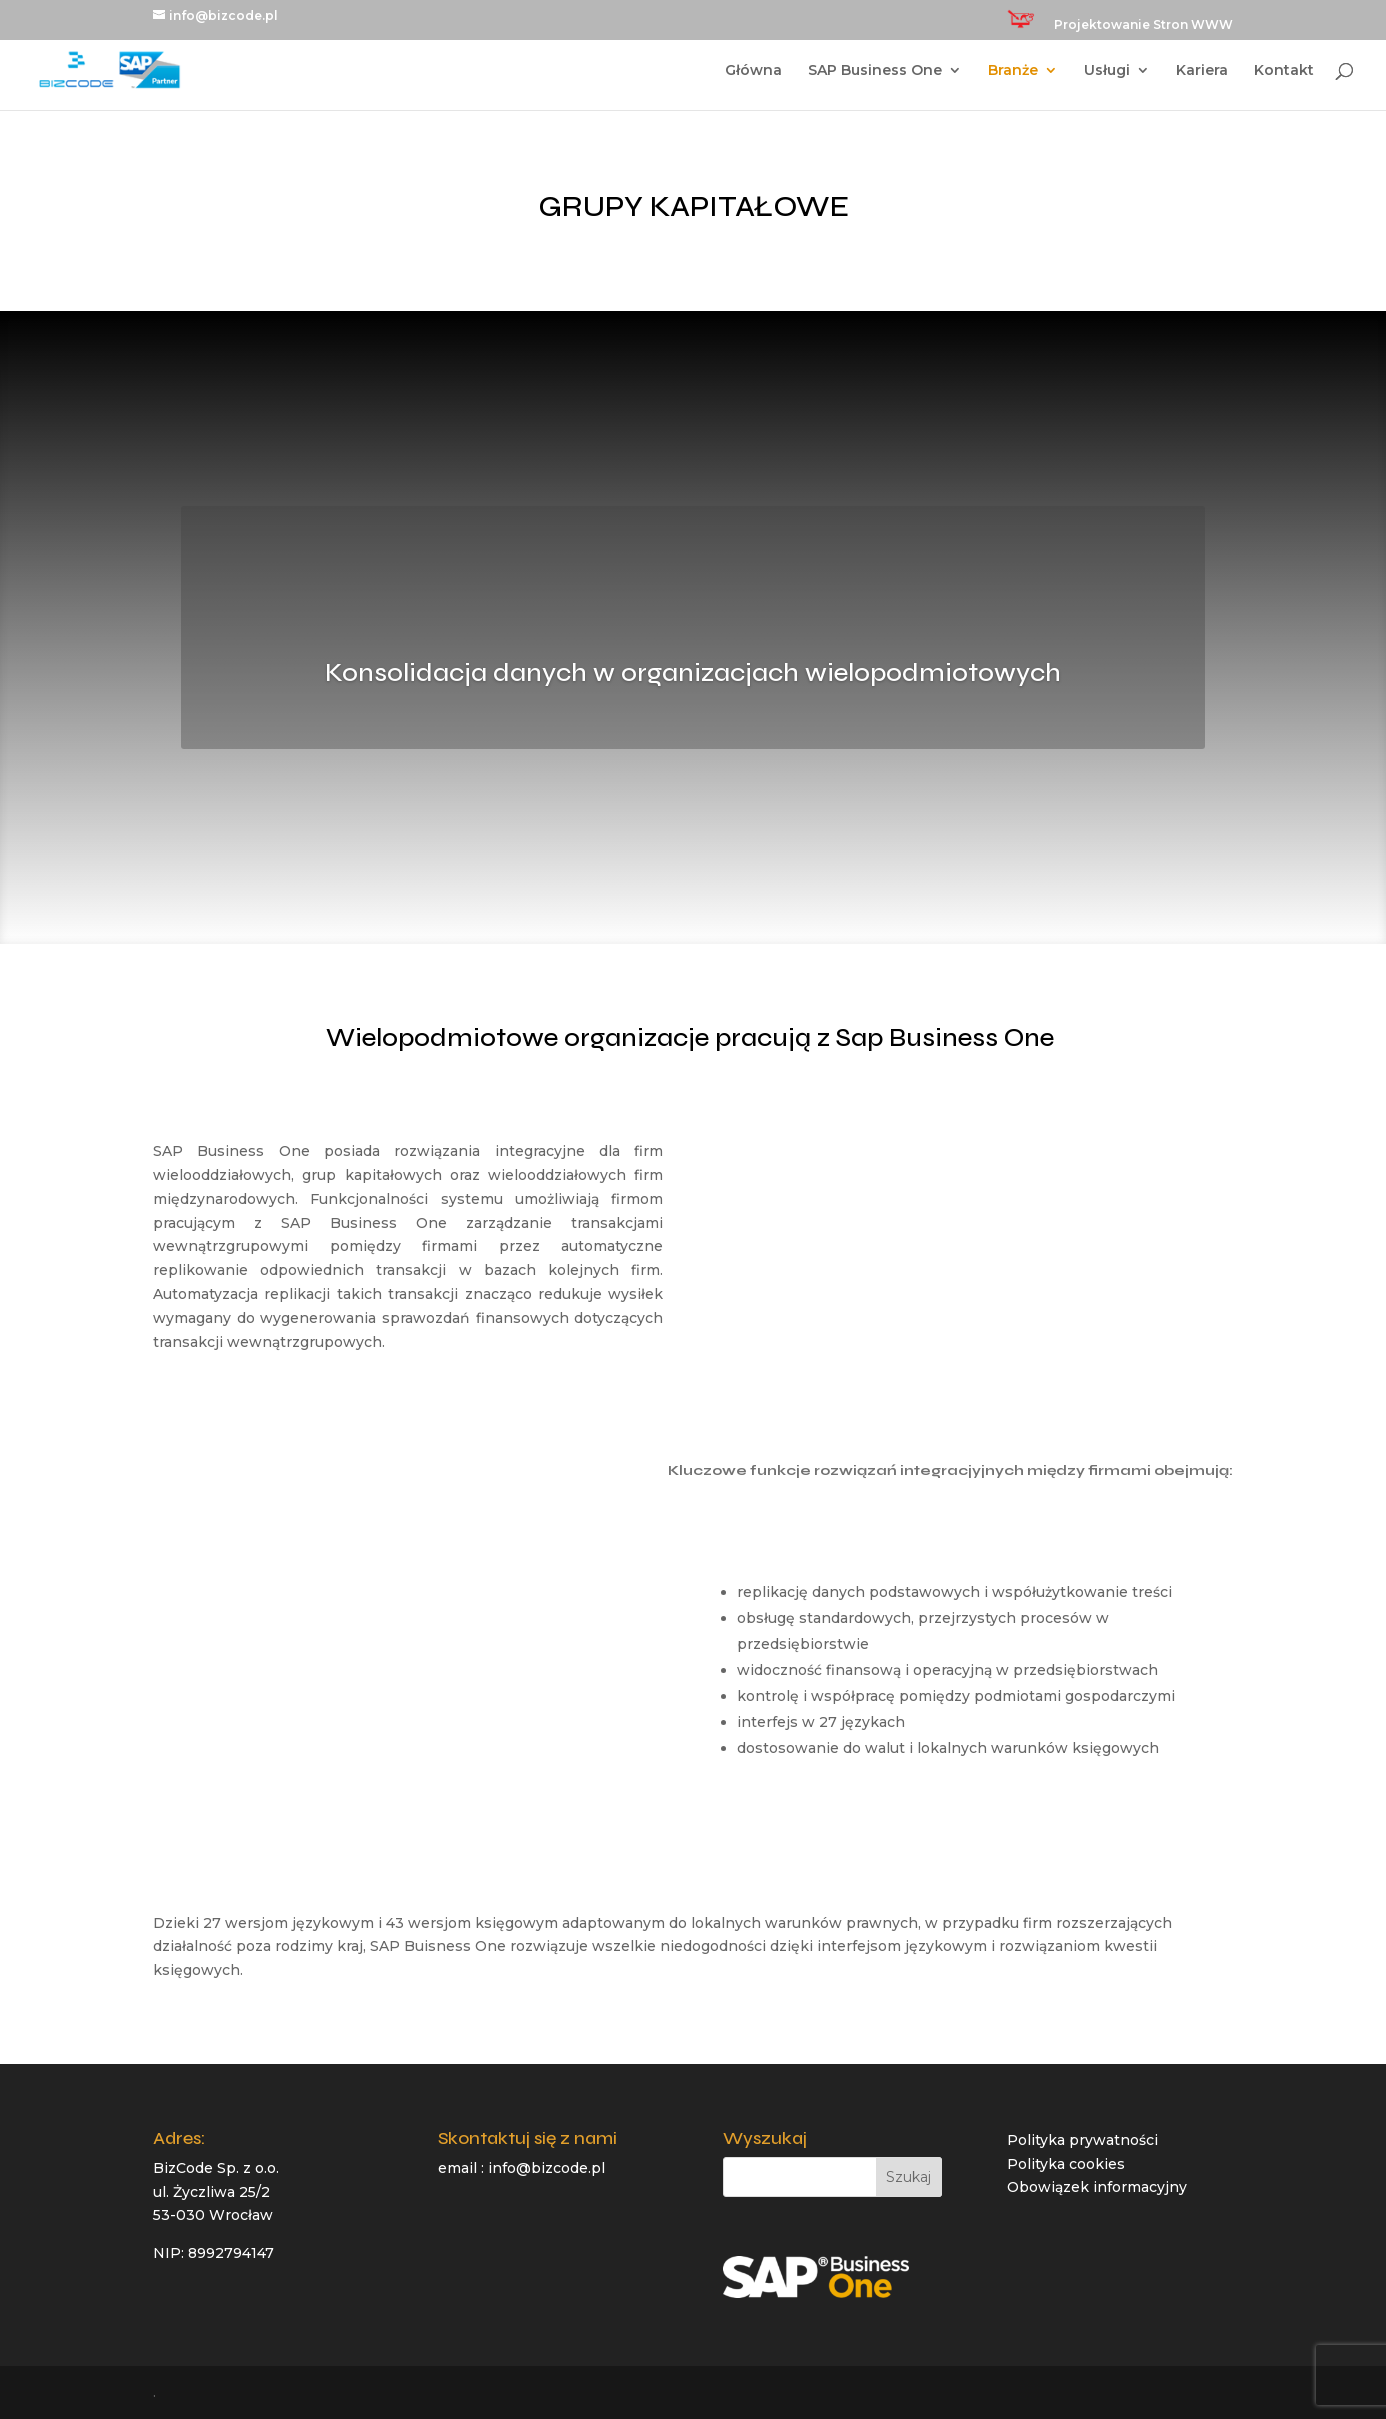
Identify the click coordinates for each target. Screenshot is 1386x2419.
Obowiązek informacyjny (1097, 2187)
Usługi (1107, 71)
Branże (1013, 71)
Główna (753, 71)
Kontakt (1284, 71)
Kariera (1202, 71)
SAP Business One (875, 71)
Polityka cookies (1066, 2164)
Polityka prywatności (1082, 2140)
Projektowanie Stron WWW (1143, 25)
